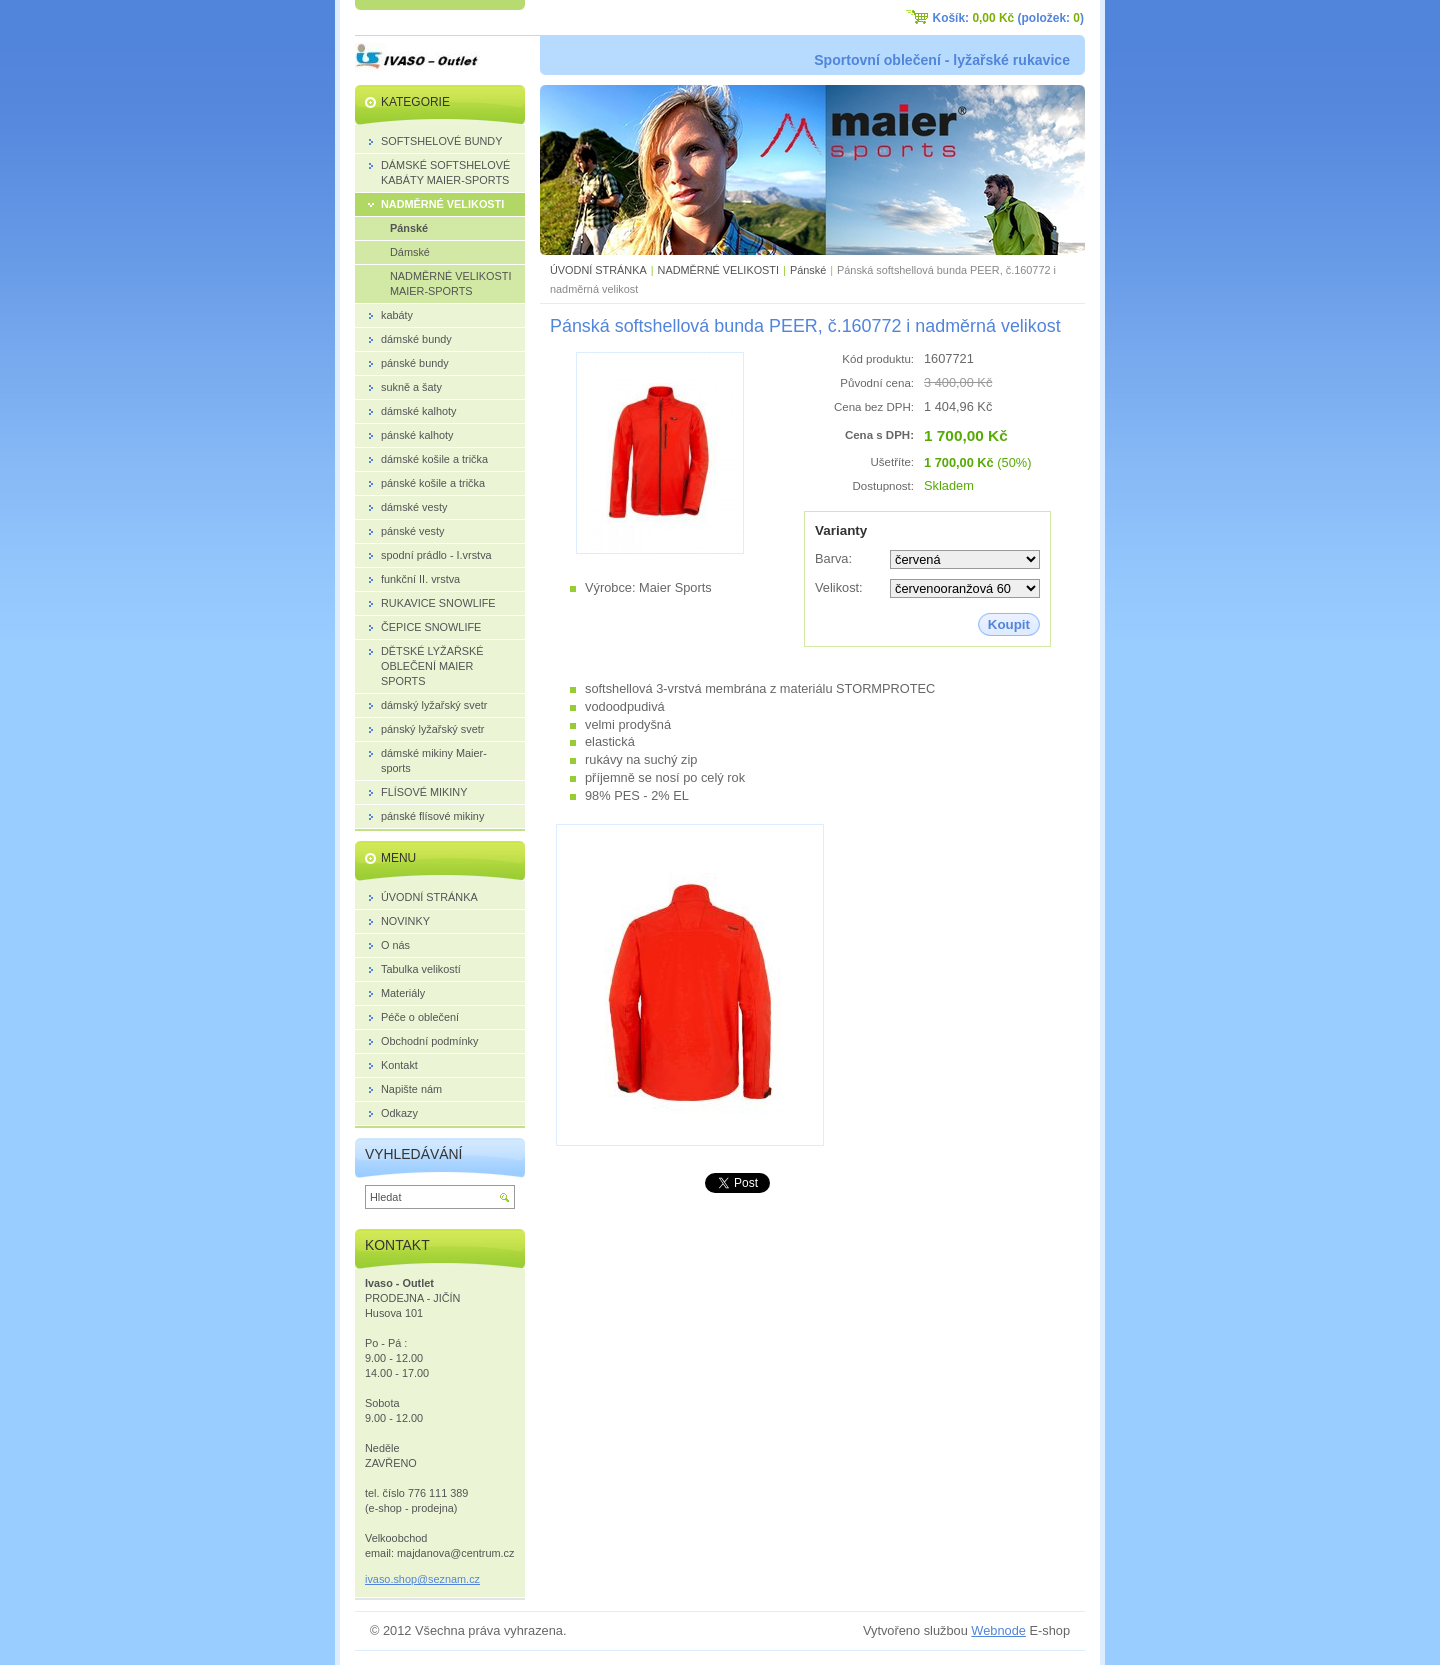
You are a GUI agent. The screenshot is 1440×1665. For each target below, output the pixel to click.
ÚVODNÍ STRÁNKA (598, 270)
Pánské (808, 270)
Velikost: (839, 587)
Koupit (1009, 624)
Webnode (998, 1630)
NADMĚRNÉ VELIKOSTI (718, 270)
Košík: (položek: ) (1008, 18)
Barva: (833, 558)
